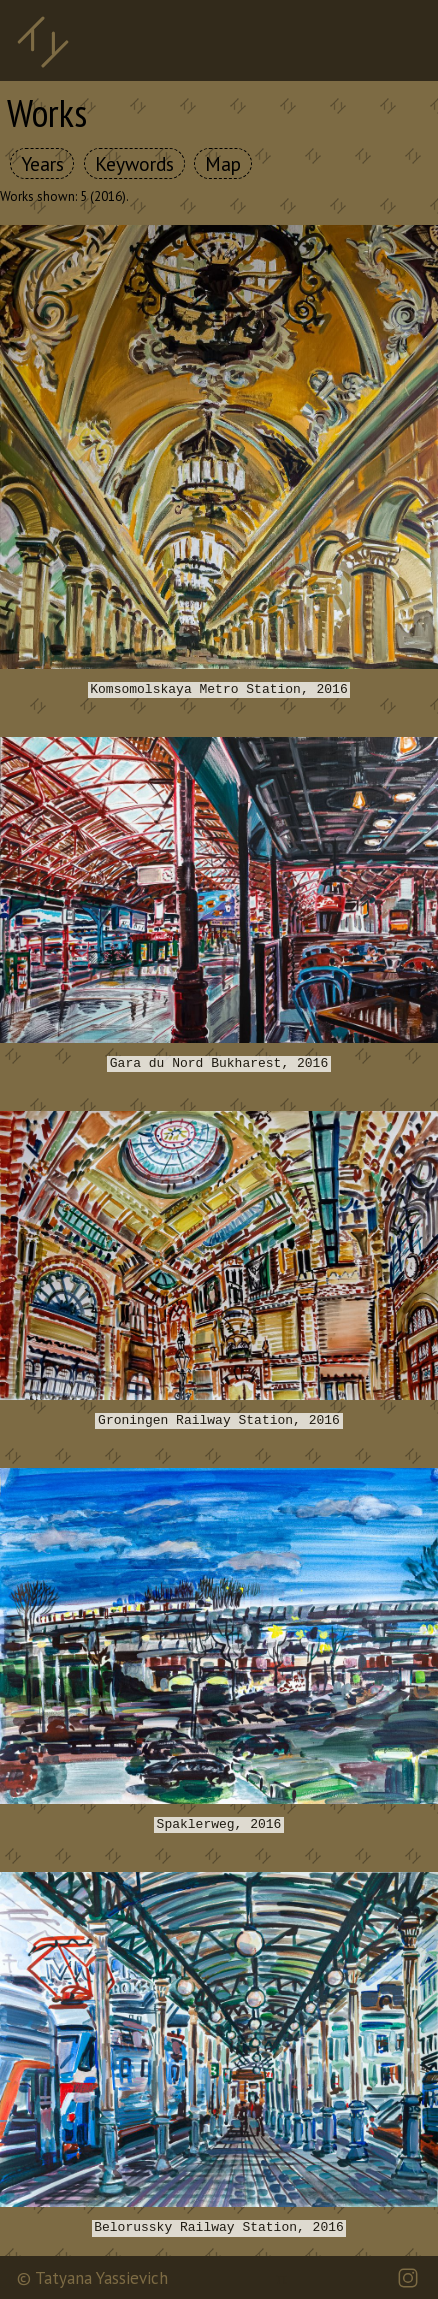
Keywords (134, 163)
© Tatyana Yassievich (92, 2278)
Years (42, 163)
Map (223, 163)
